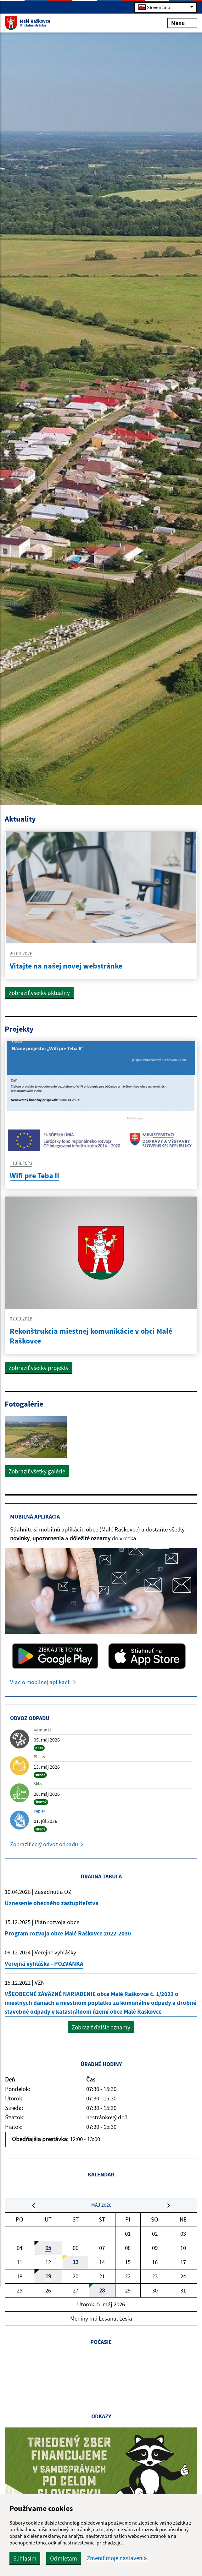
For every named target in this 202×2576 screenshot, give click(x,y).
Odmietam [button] (63, 2558)
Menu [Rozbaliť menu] (182, 22)
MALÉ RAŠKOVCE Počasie (101, 2382)
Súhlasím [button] (24, 2558)
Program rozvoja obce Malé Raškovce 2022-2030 (68, 1935)
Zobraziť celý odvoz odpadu (45, 1845)
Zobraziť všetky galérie (36, 1472)
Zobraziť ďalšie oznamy (101, 2030)
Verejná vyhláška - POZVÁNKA (44, 1966)
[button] (33, 2209)
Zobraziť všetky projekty (38, 1368)
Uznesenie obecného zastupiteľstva (51, 1904)
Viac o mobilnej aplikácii (41, 1683)
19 (48, 2281)
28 (102, 2295)
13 (75, 2266)
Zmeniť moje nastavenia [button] (117, 2558)
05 (48, 2252)
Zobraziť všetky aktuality (39, 993)
